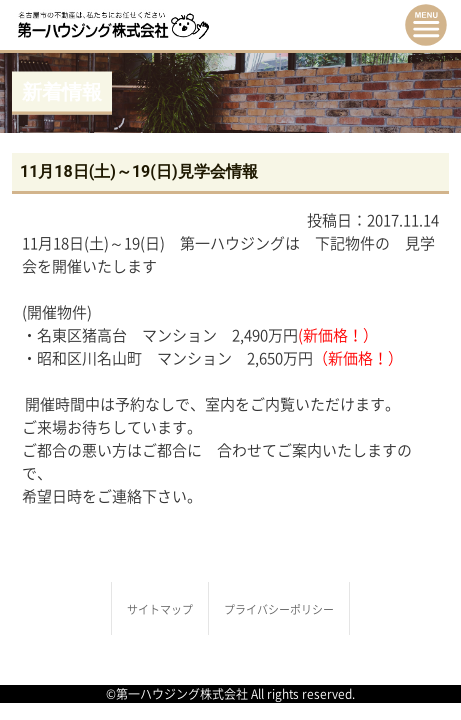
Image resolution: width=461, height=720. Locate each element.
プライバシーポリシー (279, 609)
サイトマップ (160, 609)
